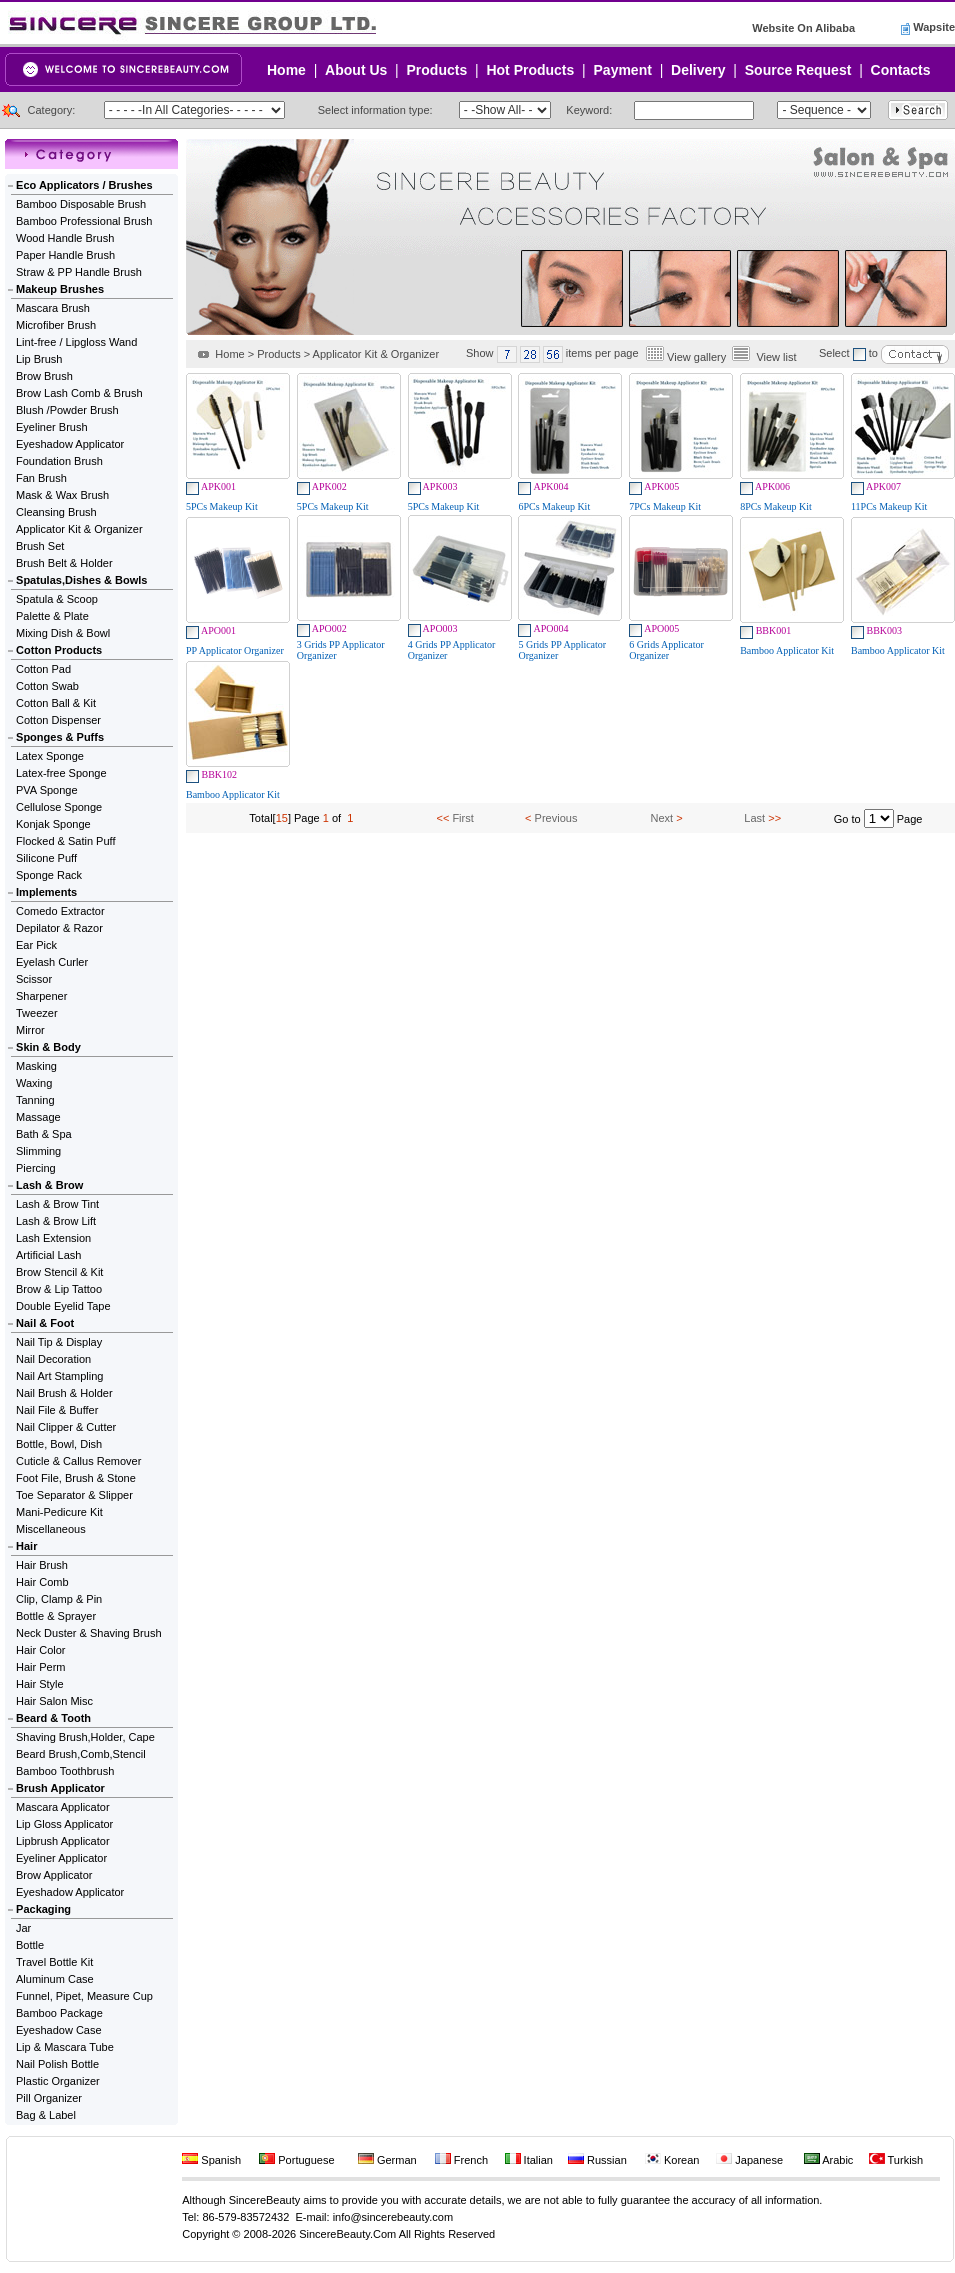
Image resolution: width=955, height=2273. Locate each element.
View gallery (696, 357)
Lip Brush (39, 359)
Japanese (749, 2160)
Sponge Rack (49, 875)
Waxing (34, 1083)
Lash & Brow (49, 1185)
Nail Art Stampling (59, 1376)
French (461, 2160)
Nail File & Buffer (57, 1410)
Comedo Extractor (60, 911)
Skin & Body (48, 1047)
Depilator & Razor (59, 928)
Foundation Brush (59, 461)
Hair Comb (42, 1582)
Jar (23, 1928)
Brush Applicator (60, 1788)
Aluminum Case (55, 1979)
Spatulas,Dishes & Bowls (81, 580)
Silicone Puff (46, 858)
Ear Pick (36, 945)
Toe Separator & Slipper (74, 1495)
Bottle (30, 1945)
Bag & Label (46, 2115)
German (387, 2160)
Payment (623, 70)
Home (286, 70)
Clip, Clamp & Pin (59, 1599)
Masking (36, 1066)
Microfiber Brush (56, 325)
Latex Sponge (50, 756)
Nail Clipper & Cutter (66, 1427)
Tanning (35, 1100)
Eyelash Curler (52, 962)
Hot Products (530, 70)
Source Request (798, 70)
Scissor (34, 979)
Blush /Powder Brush (67, 410)
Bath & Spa (44, 1134)
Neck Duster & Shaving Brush (89, 1633)
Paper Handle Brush (65, 255)
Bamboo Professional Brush (84, 221)
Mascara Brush (53, 308)
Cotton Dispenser (58, 720)
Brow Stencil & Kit (59, 1272)
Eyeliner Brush (52, 427)
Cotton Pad (43, 669)
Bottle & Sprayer (56, 1616)
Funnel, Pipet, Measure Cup (84, 1996)
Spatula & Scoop (57, 599)
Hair (26, 1546)
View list (776, 357)
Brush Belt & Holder (64, 563)
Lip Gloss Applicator (64, 1824)
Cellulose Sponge (59, 807)
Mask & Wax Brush (62, 495)
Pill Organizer (49, 2098)
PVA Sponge (47, 790)
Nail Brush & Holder (64, 1393)
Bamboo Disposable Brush (81, 204)
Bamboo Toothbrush (65, 1771)
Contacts (901, 70)
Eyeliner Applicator (61, 1858)
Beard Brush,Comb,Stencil (81, 1754)
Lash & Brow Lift (56, 1221)
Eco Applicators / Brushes (84, 185)
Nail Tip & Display (59, 1342)
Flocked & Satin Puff (65, 841)
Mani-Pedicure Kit (59, 1512)
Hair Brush (42, 1565)
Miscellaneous (51, 1529)
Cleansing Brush (56, 512)
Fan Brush (41, 478)
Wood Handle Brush (65, 238)
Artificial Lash (48, 1255)
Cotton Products (59, 650)
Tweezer (37, 1013)
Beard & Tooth (53, 1718)
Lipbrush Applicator (63, 1841)
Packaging (43, 1909)
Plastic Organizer (58, 2081)
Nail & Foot (45, 1323)
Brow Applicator (54, 1875)
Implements (46, 892)
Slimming (38, 1151)
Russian (597, 2160)
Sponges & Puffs (60, 737)
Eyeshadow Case (59, 2030)
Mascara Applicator (63, 1807)
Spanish (211, 2160)
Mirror (30, 1030)
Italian (529, 2160)
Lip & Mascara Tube (65, 2047)
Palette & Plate (52, 616)
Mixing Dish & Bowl (63, 633)
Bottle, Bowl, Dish (59, 1444)
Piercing (36, 1168)
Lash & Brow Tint (57, 1204)
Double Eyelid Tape (63, 1306)
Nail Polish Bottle (57, 2064)
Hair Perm (41, 1667)
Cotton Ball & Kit (56, 703)
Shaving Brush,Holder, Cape (85, 1737)
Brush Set (40, 546)
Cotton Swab (47, 686)
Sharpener (41, 996)
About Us (356, 70)
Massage (38, 1117)
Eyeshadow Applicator (70, 444)
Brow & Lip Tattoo (59, 1289)
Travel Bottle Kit (54, 1962)
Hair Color (41, 1650)
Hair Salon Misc (54, 1701)
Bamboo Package (59, 2013)
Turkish (896, 2160)
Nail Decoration (53, 1359)
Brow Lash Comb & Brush (79, 393)
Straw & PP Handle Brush (79, 272)
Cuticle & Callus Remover (78, 1461)
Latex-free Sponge (61, 773)
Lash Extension (53, 1238)
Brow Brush (44, 376)
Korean (672, 2160)
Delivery (698, 70)
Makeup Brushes (60, 289)
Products (437, 70)
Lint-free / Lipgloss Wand (76, 342)
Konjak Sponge (53, 824)
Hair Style (40, 1684)
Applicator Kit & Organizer (79, 529)
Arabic (829, 2160)
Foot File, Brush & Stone (76, 1478)
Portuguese (296, 2160)
